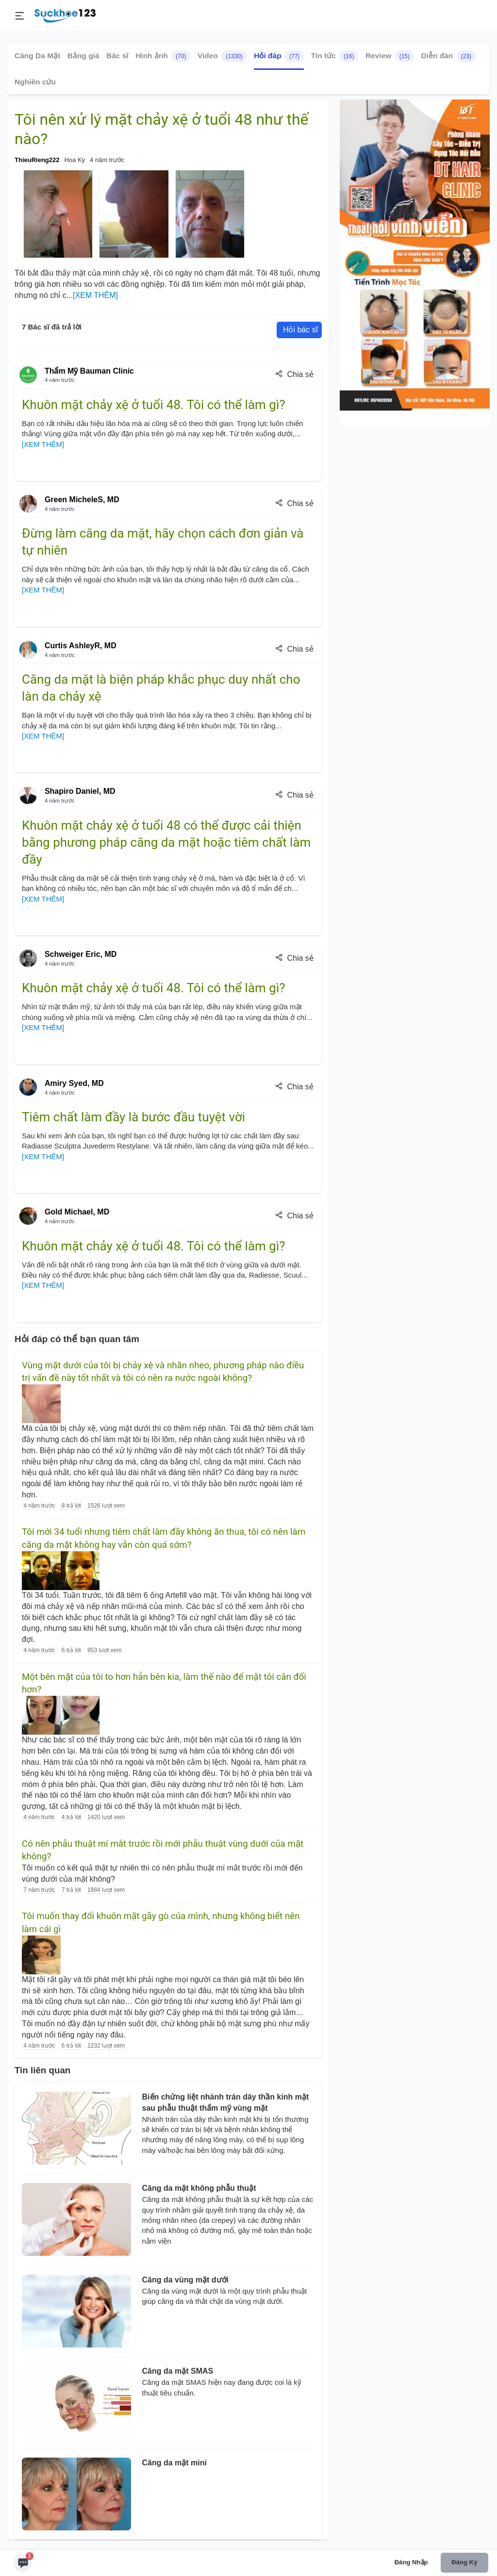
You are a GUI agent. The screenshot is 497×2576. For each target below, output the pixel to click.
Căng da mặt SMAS (178, 2371)
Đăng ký (464, 2562)
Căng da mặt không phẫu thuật (199, 2188)
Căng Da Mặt (37, 55)
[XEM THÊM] (95, 295)
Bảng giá (83, 55)
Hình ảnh (162, 56)
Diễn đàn (448, 56)
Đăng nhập (411, 2562)
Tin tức (335, 56)
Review (389, 56)
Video (222, 56)
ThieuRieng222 (37, 160)
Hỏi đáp (279, 56)
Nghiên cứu (35, 82)
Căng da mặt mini (174, 2463)
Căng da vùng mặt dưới (185, 2280)
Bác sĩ (117, 55)
